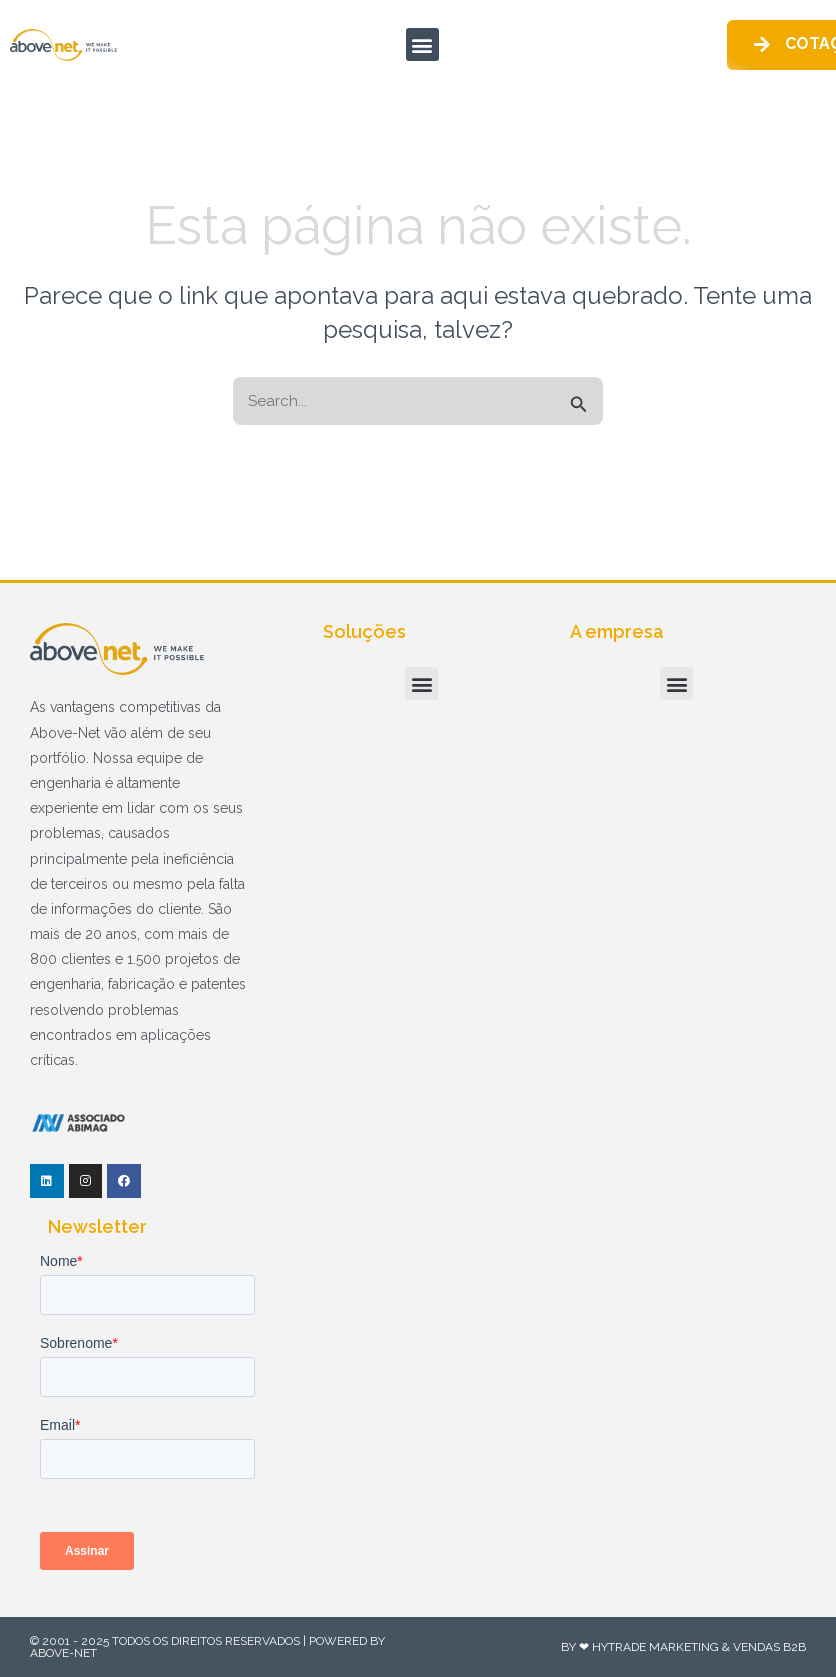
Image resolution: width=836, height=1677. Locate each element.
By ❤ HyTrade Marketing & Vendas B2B (683, 1647)
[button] (422, 45)
